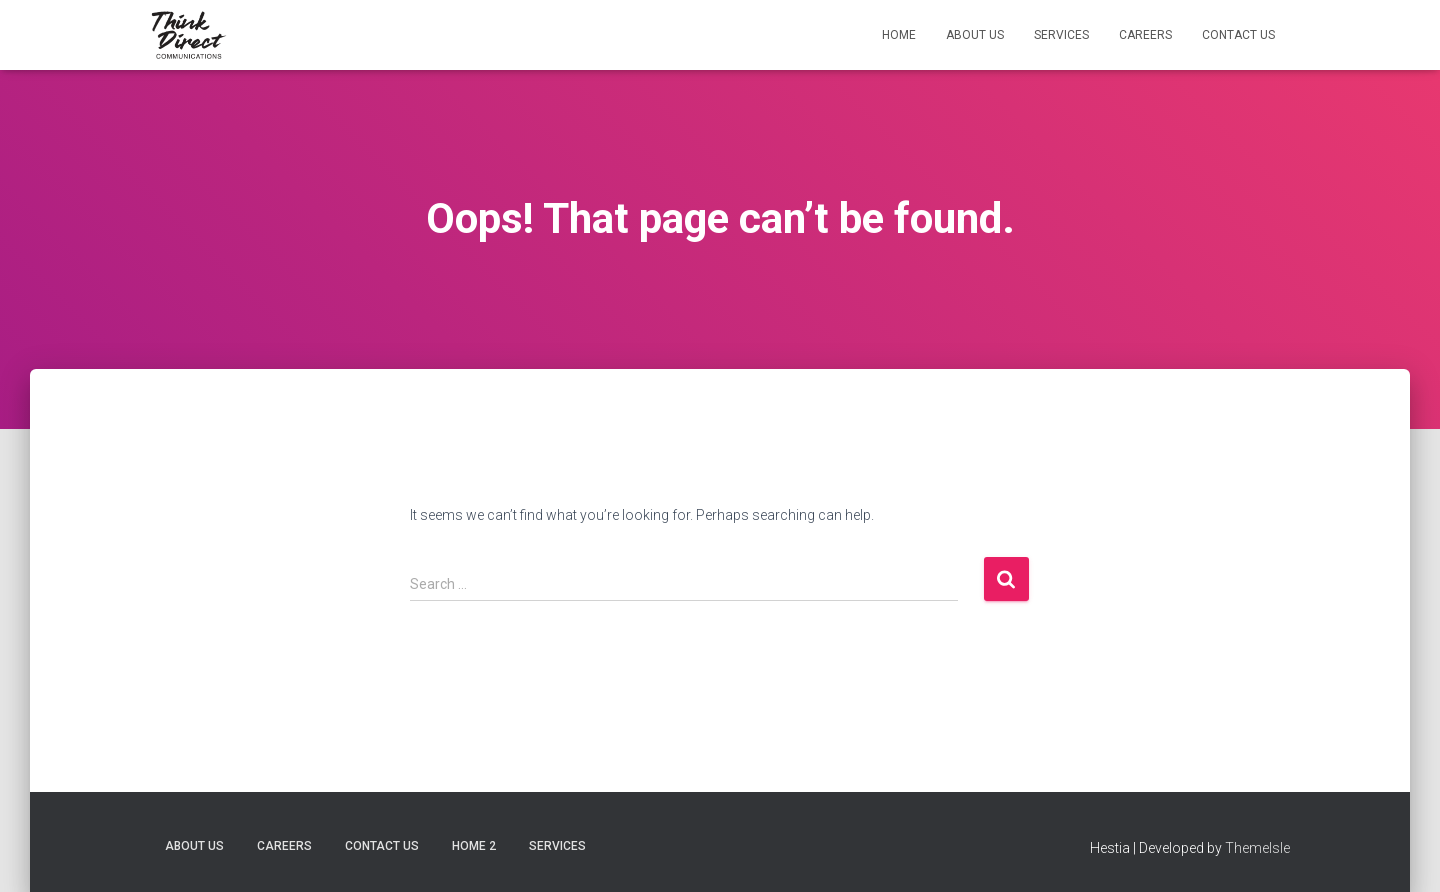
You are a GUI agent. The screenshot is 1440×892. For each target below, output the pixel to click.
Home (899, 35)
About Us (975, 35)
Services (1061, 35)
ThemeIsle (1257, 848)
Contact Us (1238, 35)
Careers (1145, 35)
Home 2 (474, 846)
